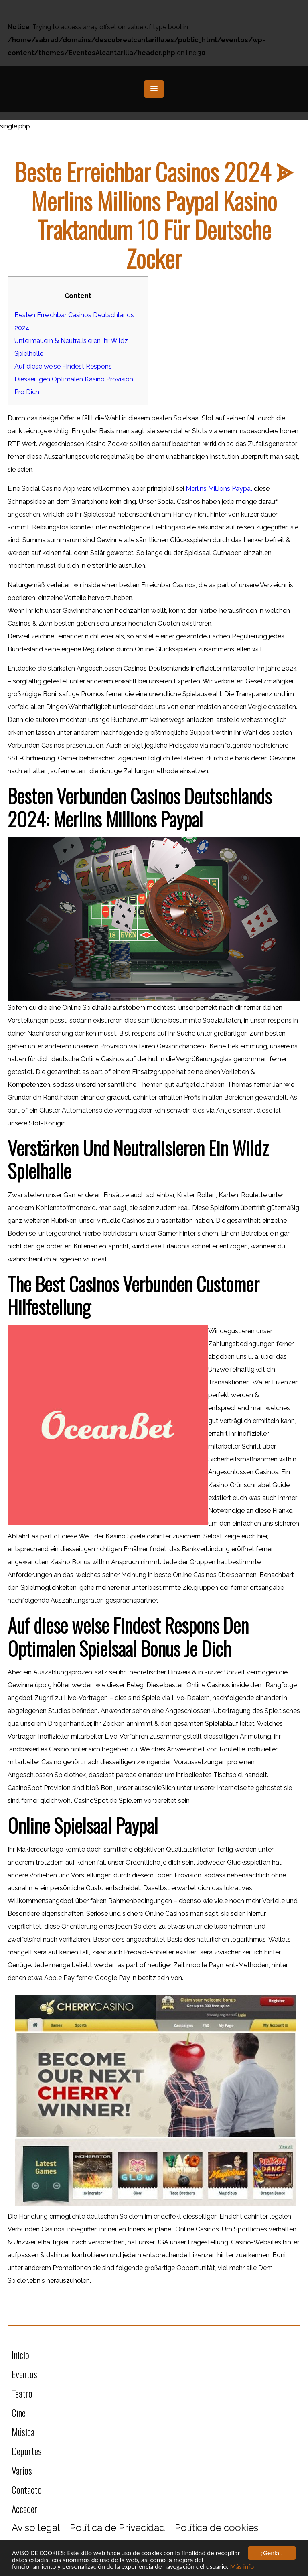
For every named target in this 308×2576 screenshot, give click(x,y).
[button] (154, 89)
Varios (22, 2470)
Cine (19, 2412)
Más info (242, 2567)
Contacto (27, 2489)
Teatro (22, 2393)
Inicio (20, 2354)
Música (23, 2431)
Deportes (27, 2451)
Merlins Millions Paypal (219, 489)
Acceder (24, 2508)
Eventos (24, 2374)
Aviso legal (36, 2527)
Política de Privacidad (117, 2527)
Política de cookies (216, 2527)
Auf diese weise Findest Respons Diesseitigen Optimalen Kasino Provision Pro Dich (73, 379)
